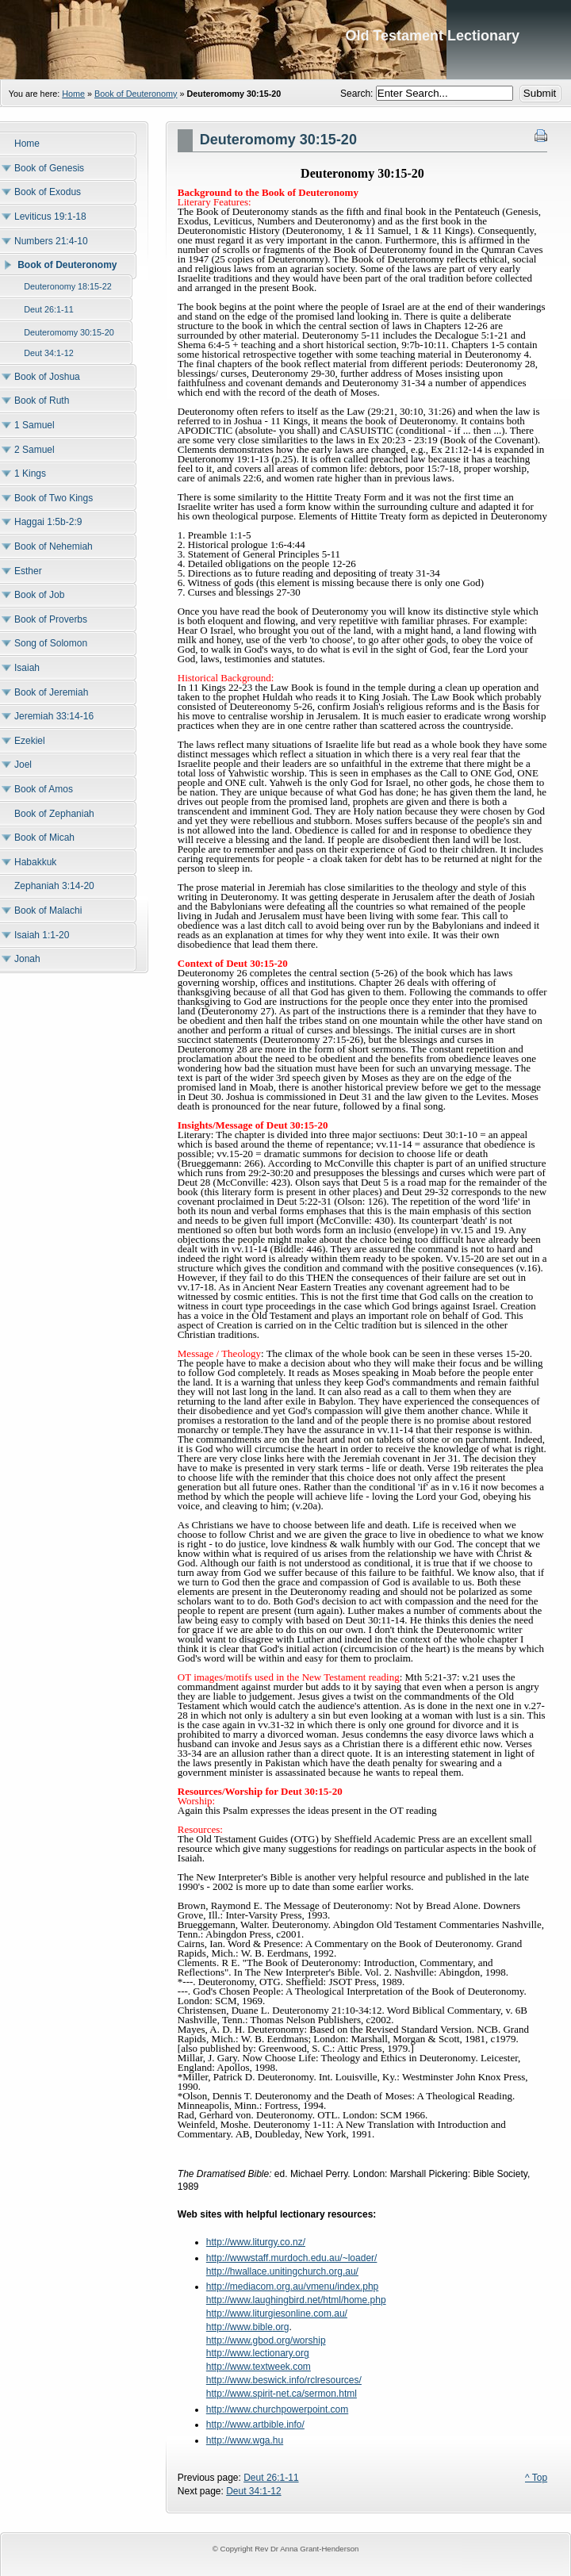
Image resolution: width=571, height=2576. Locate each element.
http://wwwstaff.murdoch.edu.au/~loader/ (291, 2258)
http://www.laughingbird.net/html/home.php (296, 2300)
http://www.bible (239, 2327)
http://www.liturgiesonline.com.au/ (276, 2313)
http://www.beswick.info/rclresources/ (284, 2380)
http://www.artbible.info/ (255, 2424)
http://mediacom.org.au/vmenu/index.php (292, 2286)
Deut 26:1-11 (270, 2477)
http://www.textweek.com (258, 2366)
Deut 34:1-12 (253, 2491)
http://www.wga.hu (244, 2440)
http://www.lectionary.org (257, 2353)
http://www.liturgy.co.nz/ (255, 2242)
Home (73, 93)
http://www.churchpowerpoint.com (277, 2409)
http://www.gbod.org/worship (266, 2340)
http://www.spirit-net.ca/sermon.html (281, 2393)
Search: (358, 93)
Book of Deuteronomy (135, 93)
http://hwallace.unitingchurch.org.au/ (282, 2271)
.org (281, 2327)
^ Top (536, 2477)
